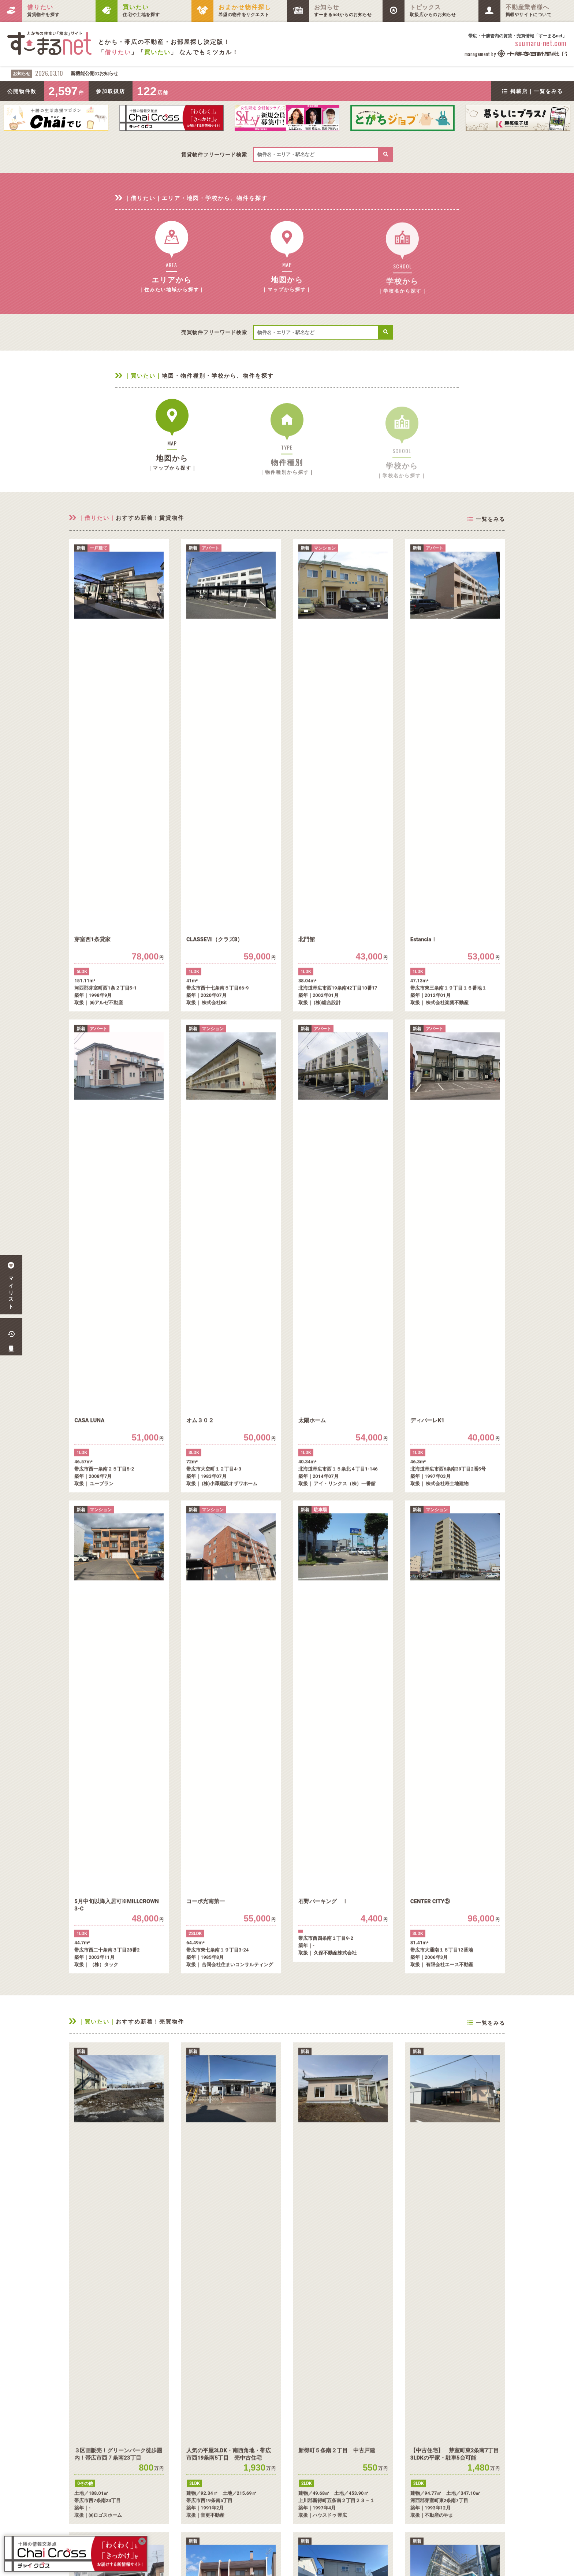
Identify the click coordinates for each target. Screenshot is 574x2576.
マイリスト (11, 1285)
